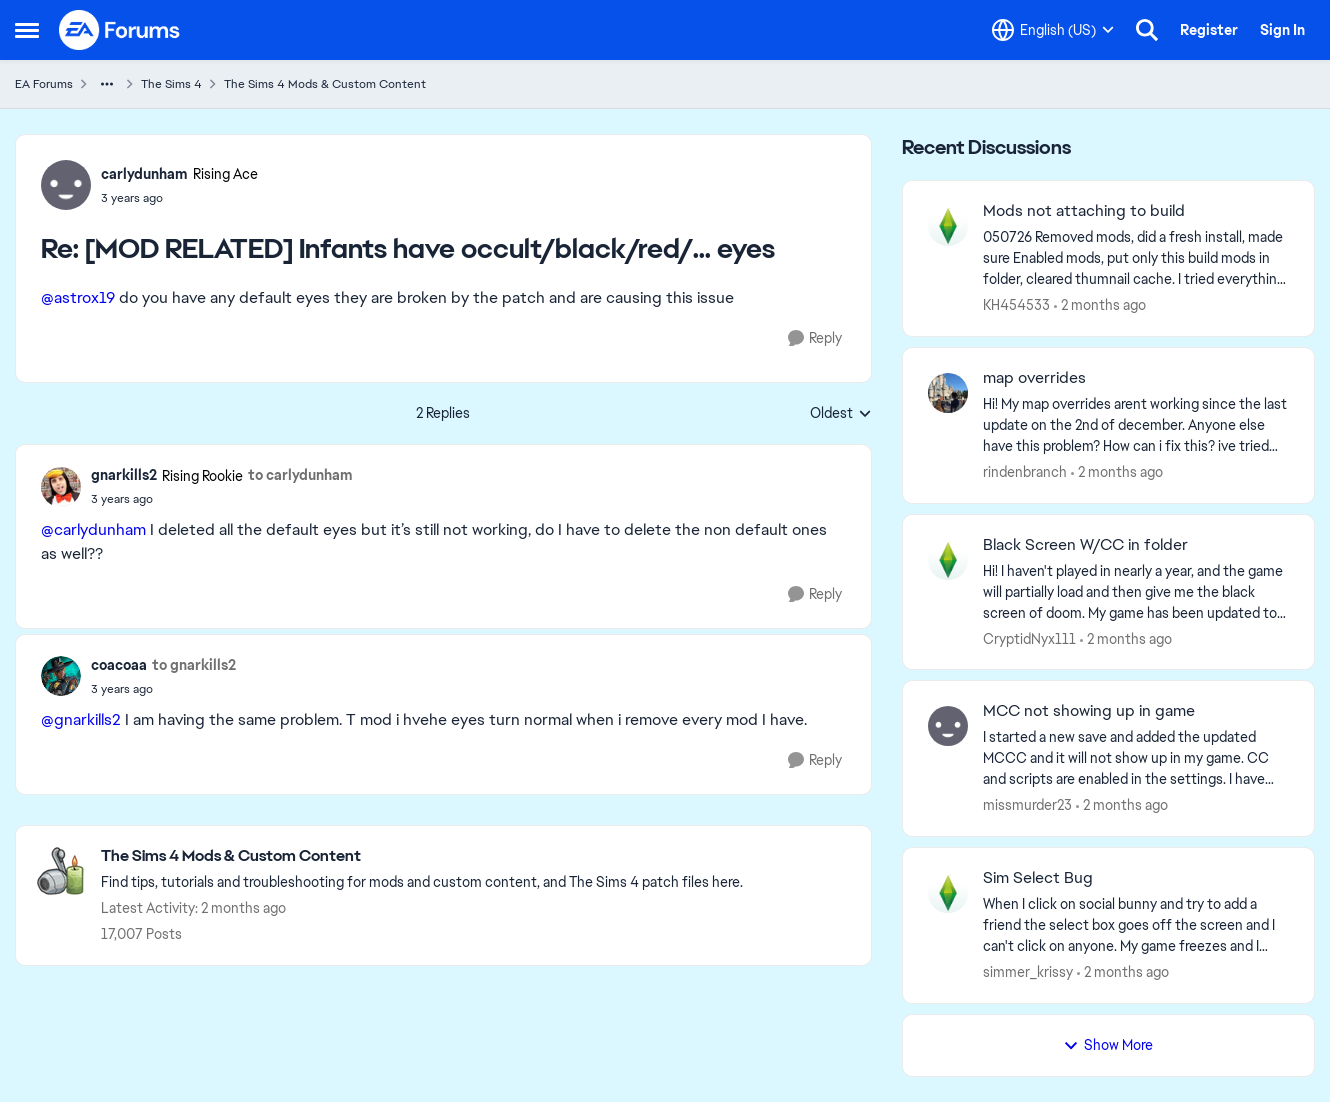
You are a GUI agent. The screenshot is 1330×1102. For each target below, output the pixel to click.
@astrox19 (78, 297)
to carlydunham (300, 475)
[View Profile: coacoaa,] (61, 676)
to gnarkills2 (194, 665)
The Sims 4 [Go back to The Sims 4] (171, 84)
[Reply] (815, 338)
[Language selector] (1053, 30)
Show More (1108, 1045)
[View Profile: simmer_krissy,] (948, 893)
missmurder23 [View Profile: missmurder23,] (1027, 805)
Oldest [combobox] (841, 414)
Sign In (1282, 30)
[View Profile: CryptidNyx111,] (948, 560)
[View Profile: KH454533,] (948, 226)
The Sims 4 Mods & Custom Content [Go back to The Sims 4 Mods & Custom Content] (325, 84)
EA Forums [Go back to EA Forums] (44, 84)
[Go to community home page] (120, 30)
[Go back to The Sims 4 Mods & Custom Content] (422, 856)
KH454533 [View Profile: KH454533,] (1016, 305)
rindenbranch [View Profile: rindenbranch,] (1025, 472)
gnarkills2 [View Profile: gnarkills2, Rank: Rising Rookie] (124, 475)
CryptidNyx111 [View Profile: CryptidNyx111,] (1029, 638)
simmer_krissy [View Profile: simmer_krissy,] (1028, 972)
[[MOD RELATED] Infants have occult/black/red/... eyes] (179, 198)
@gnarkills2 (81, 719)
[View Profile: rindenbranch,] (948, 393)
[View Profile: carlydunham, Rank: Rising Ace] (66, 185)
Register (1209, 30)
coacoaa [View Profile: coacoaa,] (119, 665)
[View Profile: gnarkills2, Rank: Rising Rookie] (61, 487)
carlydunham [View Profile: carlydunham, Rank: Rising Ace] (144, 174)
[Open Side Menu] (27, 30)
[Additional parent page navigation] (107, 84)
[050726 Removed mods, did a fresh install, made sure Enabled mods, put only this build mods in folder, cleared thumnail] (1136, 258)
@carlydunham (93, 529)
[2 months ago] (1100, 305)
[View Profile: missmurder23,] (948, 726)
